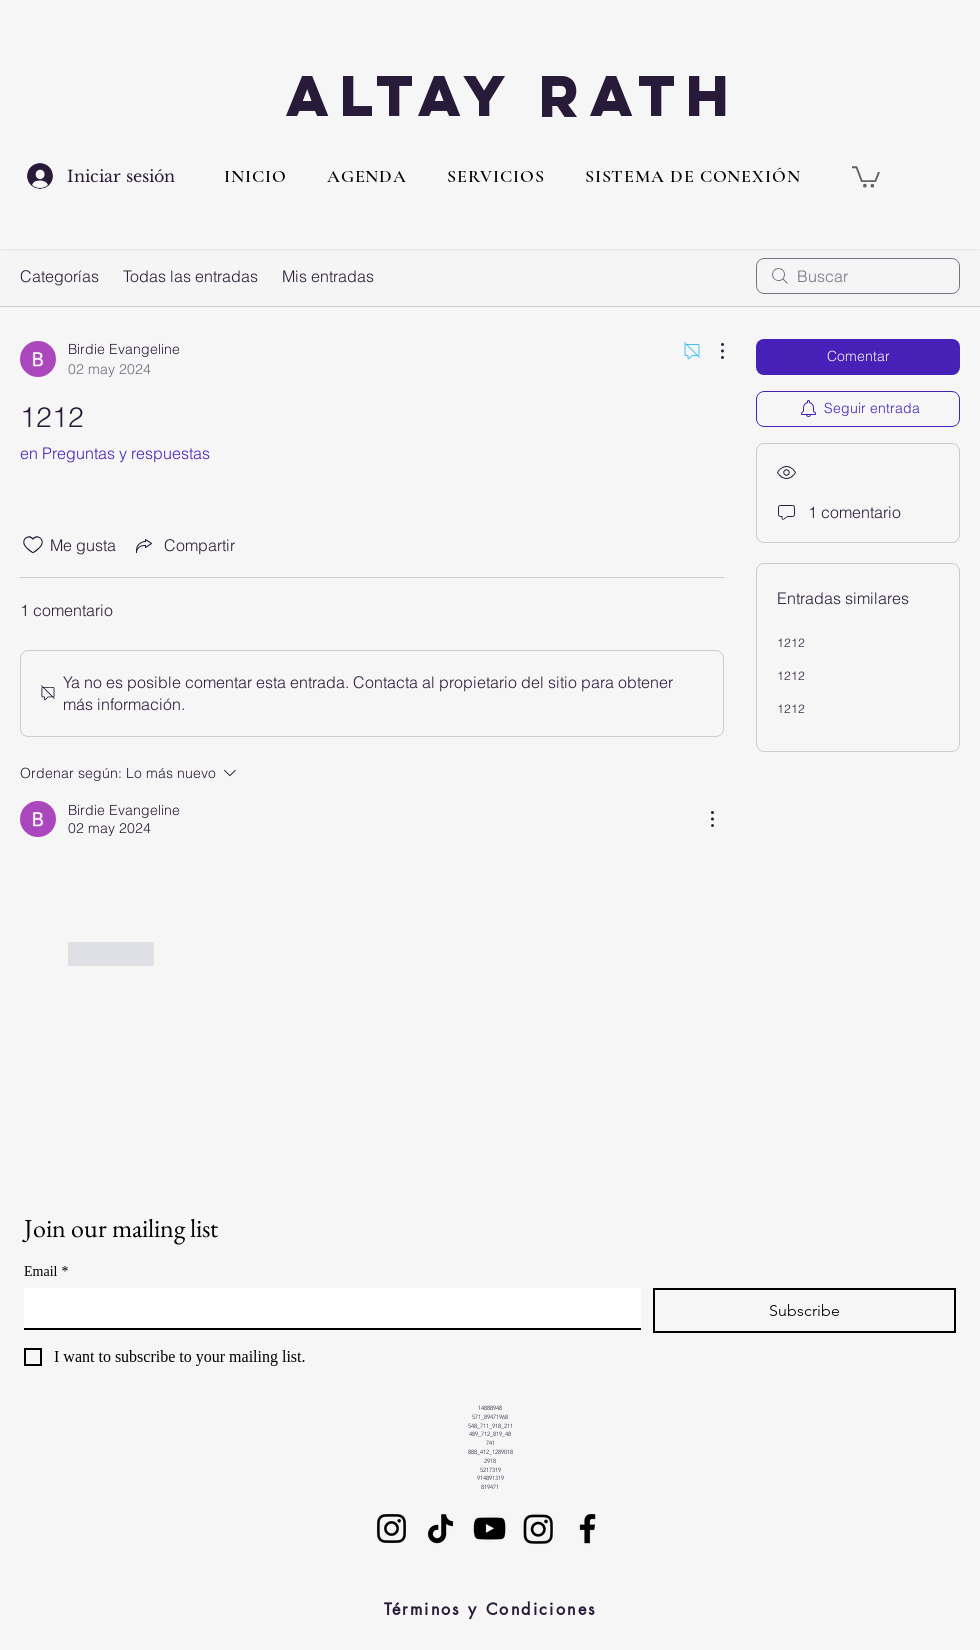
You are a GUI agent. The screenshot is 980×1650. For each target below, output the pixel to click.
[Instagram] (391, 1528)
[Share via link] (183, 545)
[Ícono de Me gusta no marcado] (33, 545)
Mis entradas (328, 276)
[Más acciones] (712, 351)
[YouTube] (489, 1528)
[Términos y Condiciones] (490, 1610)
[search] (858, 276)
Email (46, 1271)
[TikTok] (440, 1528)
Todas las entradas (190, 276)
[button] (495, 176)
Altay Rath (513, 95)
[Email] (326, 1308)
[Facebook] (587, 1528)
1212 (791, 642)
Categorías (59, 276)
